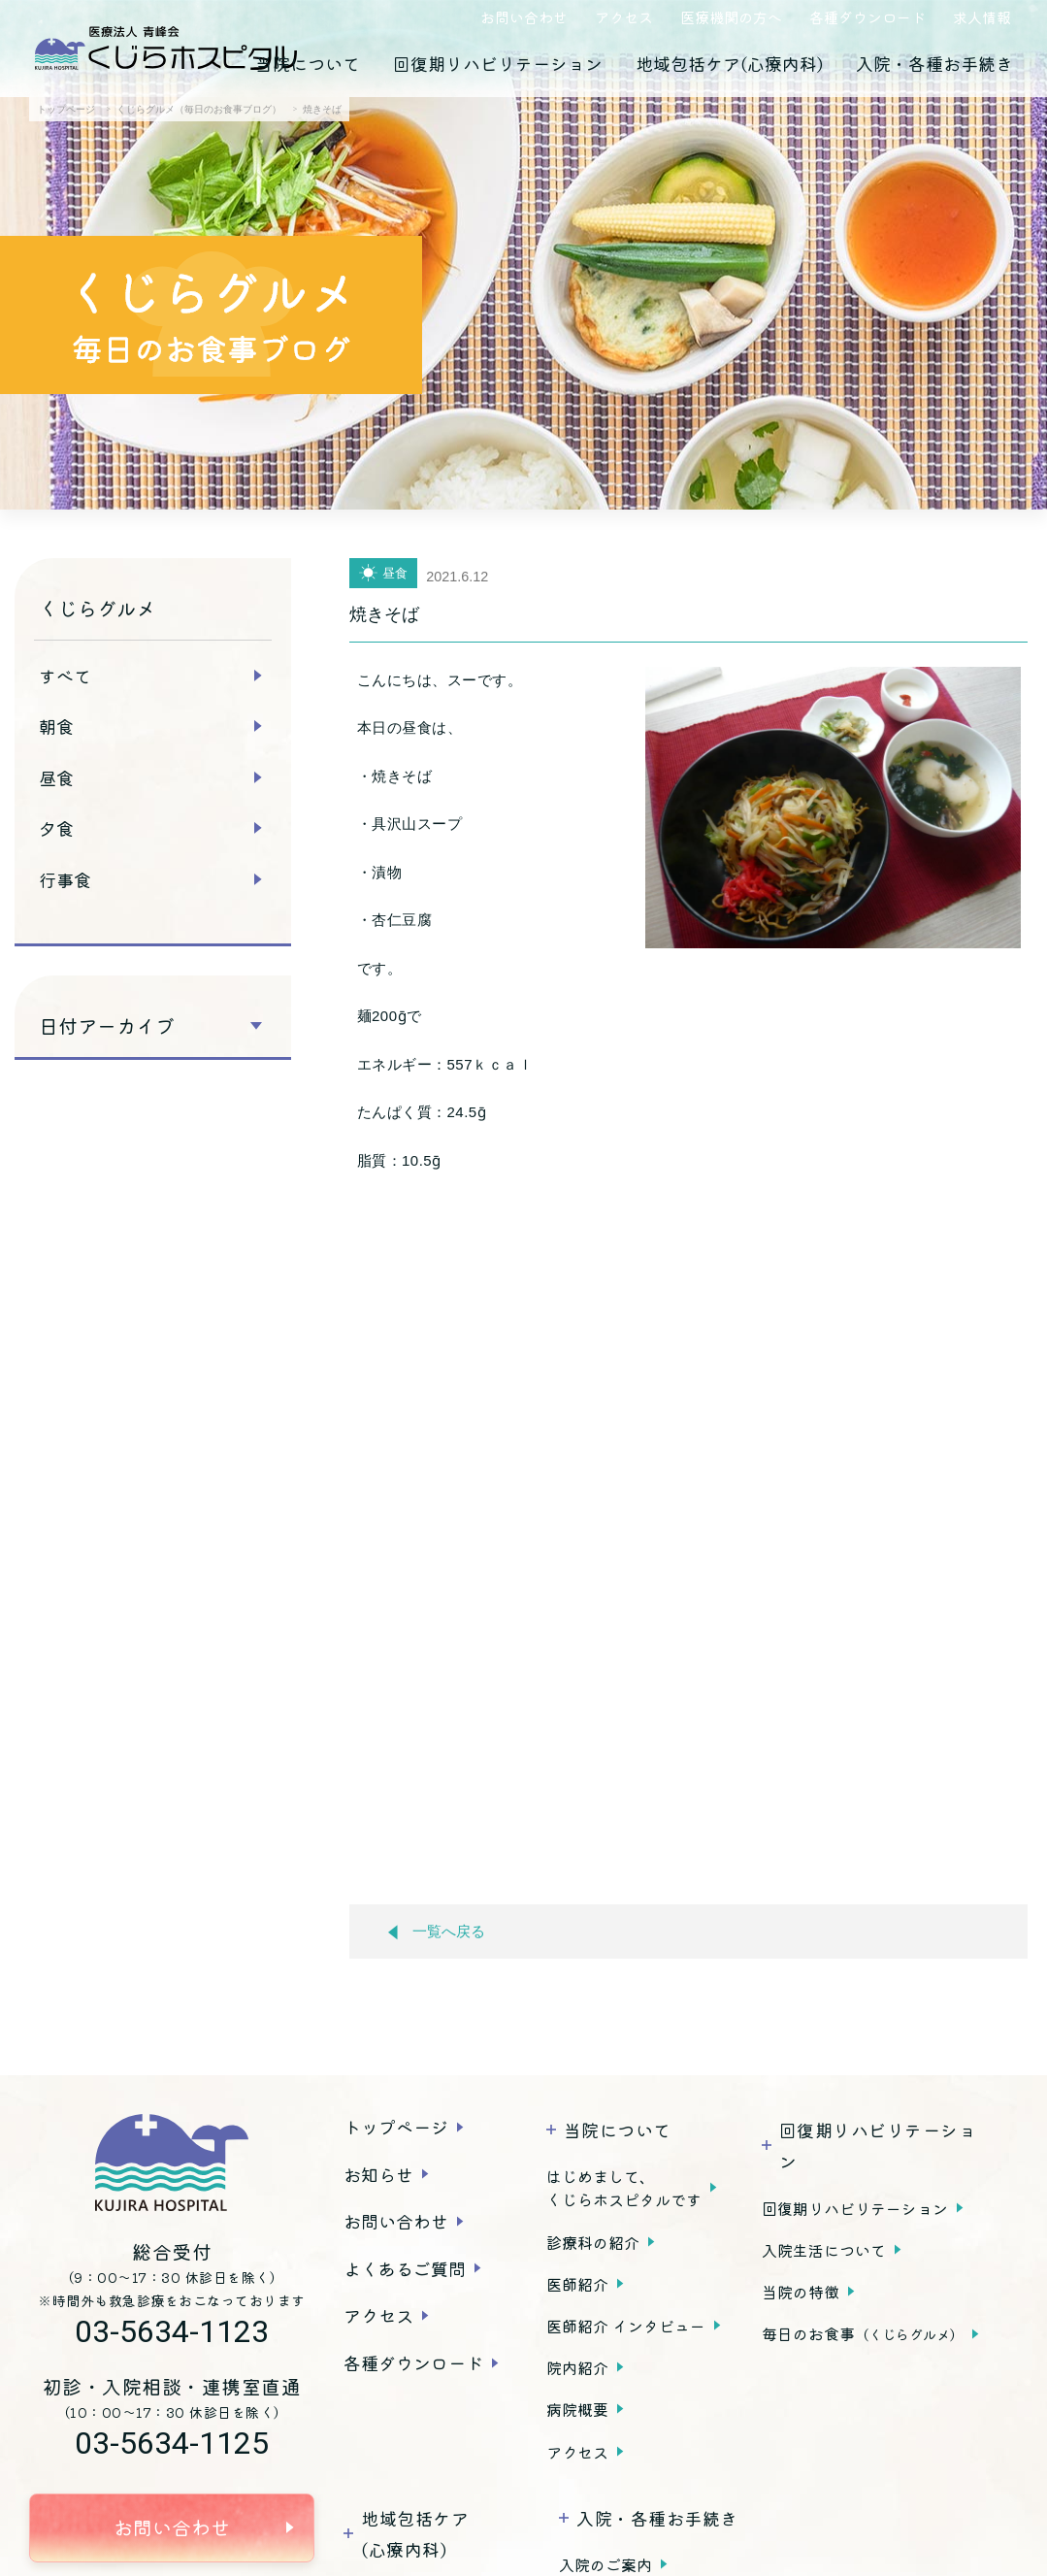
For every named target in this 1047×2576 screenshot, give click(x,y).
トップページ (396, 2126)
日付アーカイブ (107, 1026)
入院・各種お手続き (934, 63)
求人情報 (982, 17)
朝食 (56, 726)
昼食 (56, 777)
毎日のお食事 (863, 2333)
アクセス (624, 17)
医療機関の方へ (731, 17)
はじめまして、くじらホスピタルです (624, 2187)
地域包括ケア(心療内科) (729, 63)
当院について (307, 63)
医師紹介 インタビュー (625, 2325)
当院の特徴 (800, 2291)
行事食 (65, 879)
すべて (65, 675)
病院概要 (577, 2409)
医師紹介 (577, 2283)
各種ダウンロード (867, 17)
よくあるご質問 (405, 2268)
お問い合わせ (524, 17)
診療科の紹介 (592, 2242)
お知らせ (378, 2174)
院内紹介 (577, 2367)
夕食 (56, 828)
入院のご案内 (605, 2564)
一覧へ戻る (436, 1932)
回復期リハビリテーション (498, 63)
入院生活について (824, 2250)
